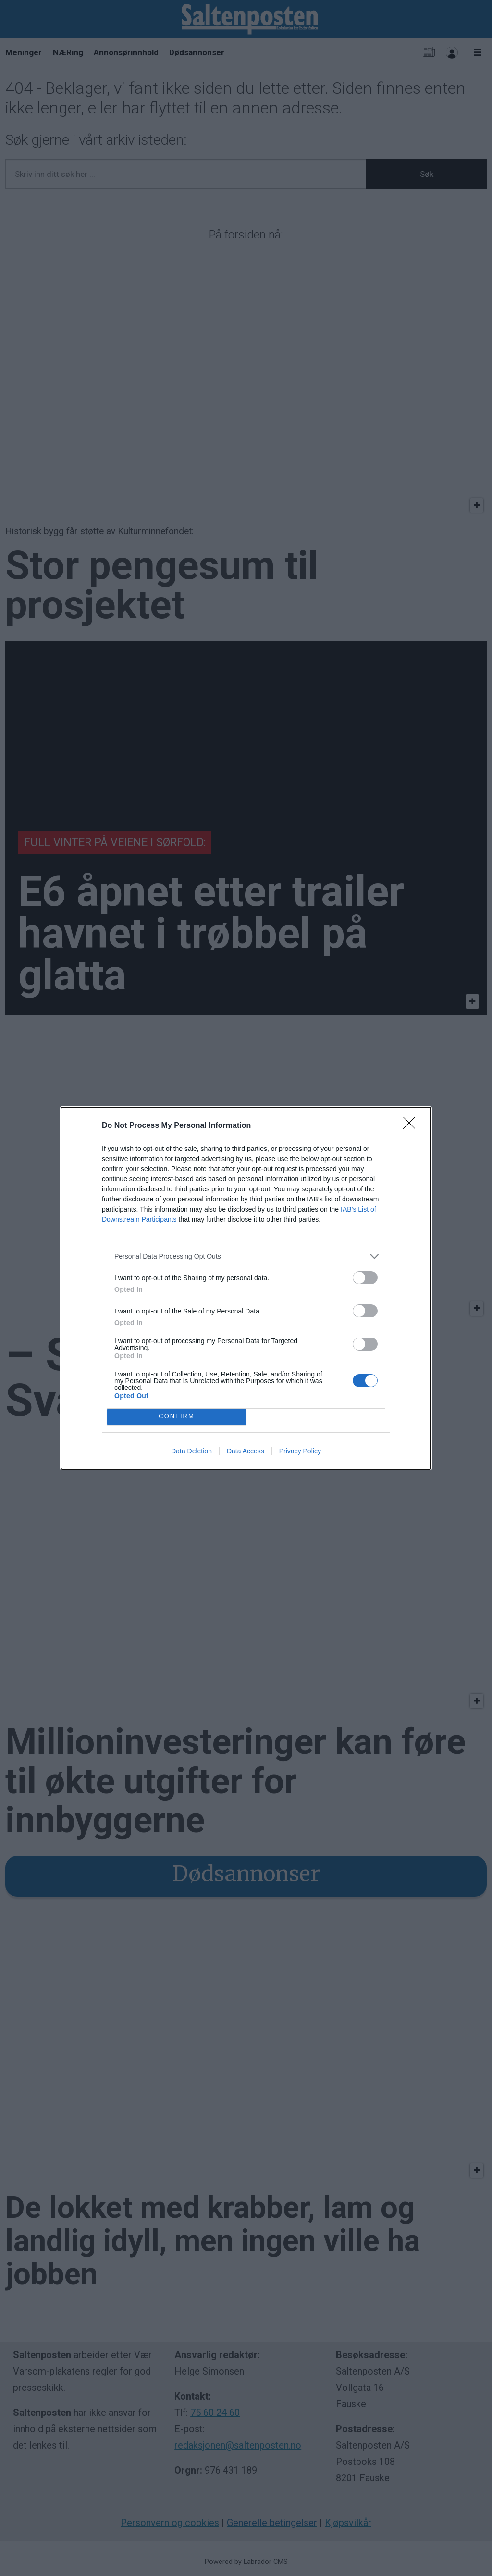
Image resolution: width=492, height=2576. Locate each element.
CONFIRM (177, 1416)
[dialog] (246, 1288)
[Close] (412, 1126)
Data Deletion (191, 1451)
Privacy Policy (300, 1451)
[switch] (365, 1277)
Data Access (245, 1451)
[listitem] (246, 1256)
